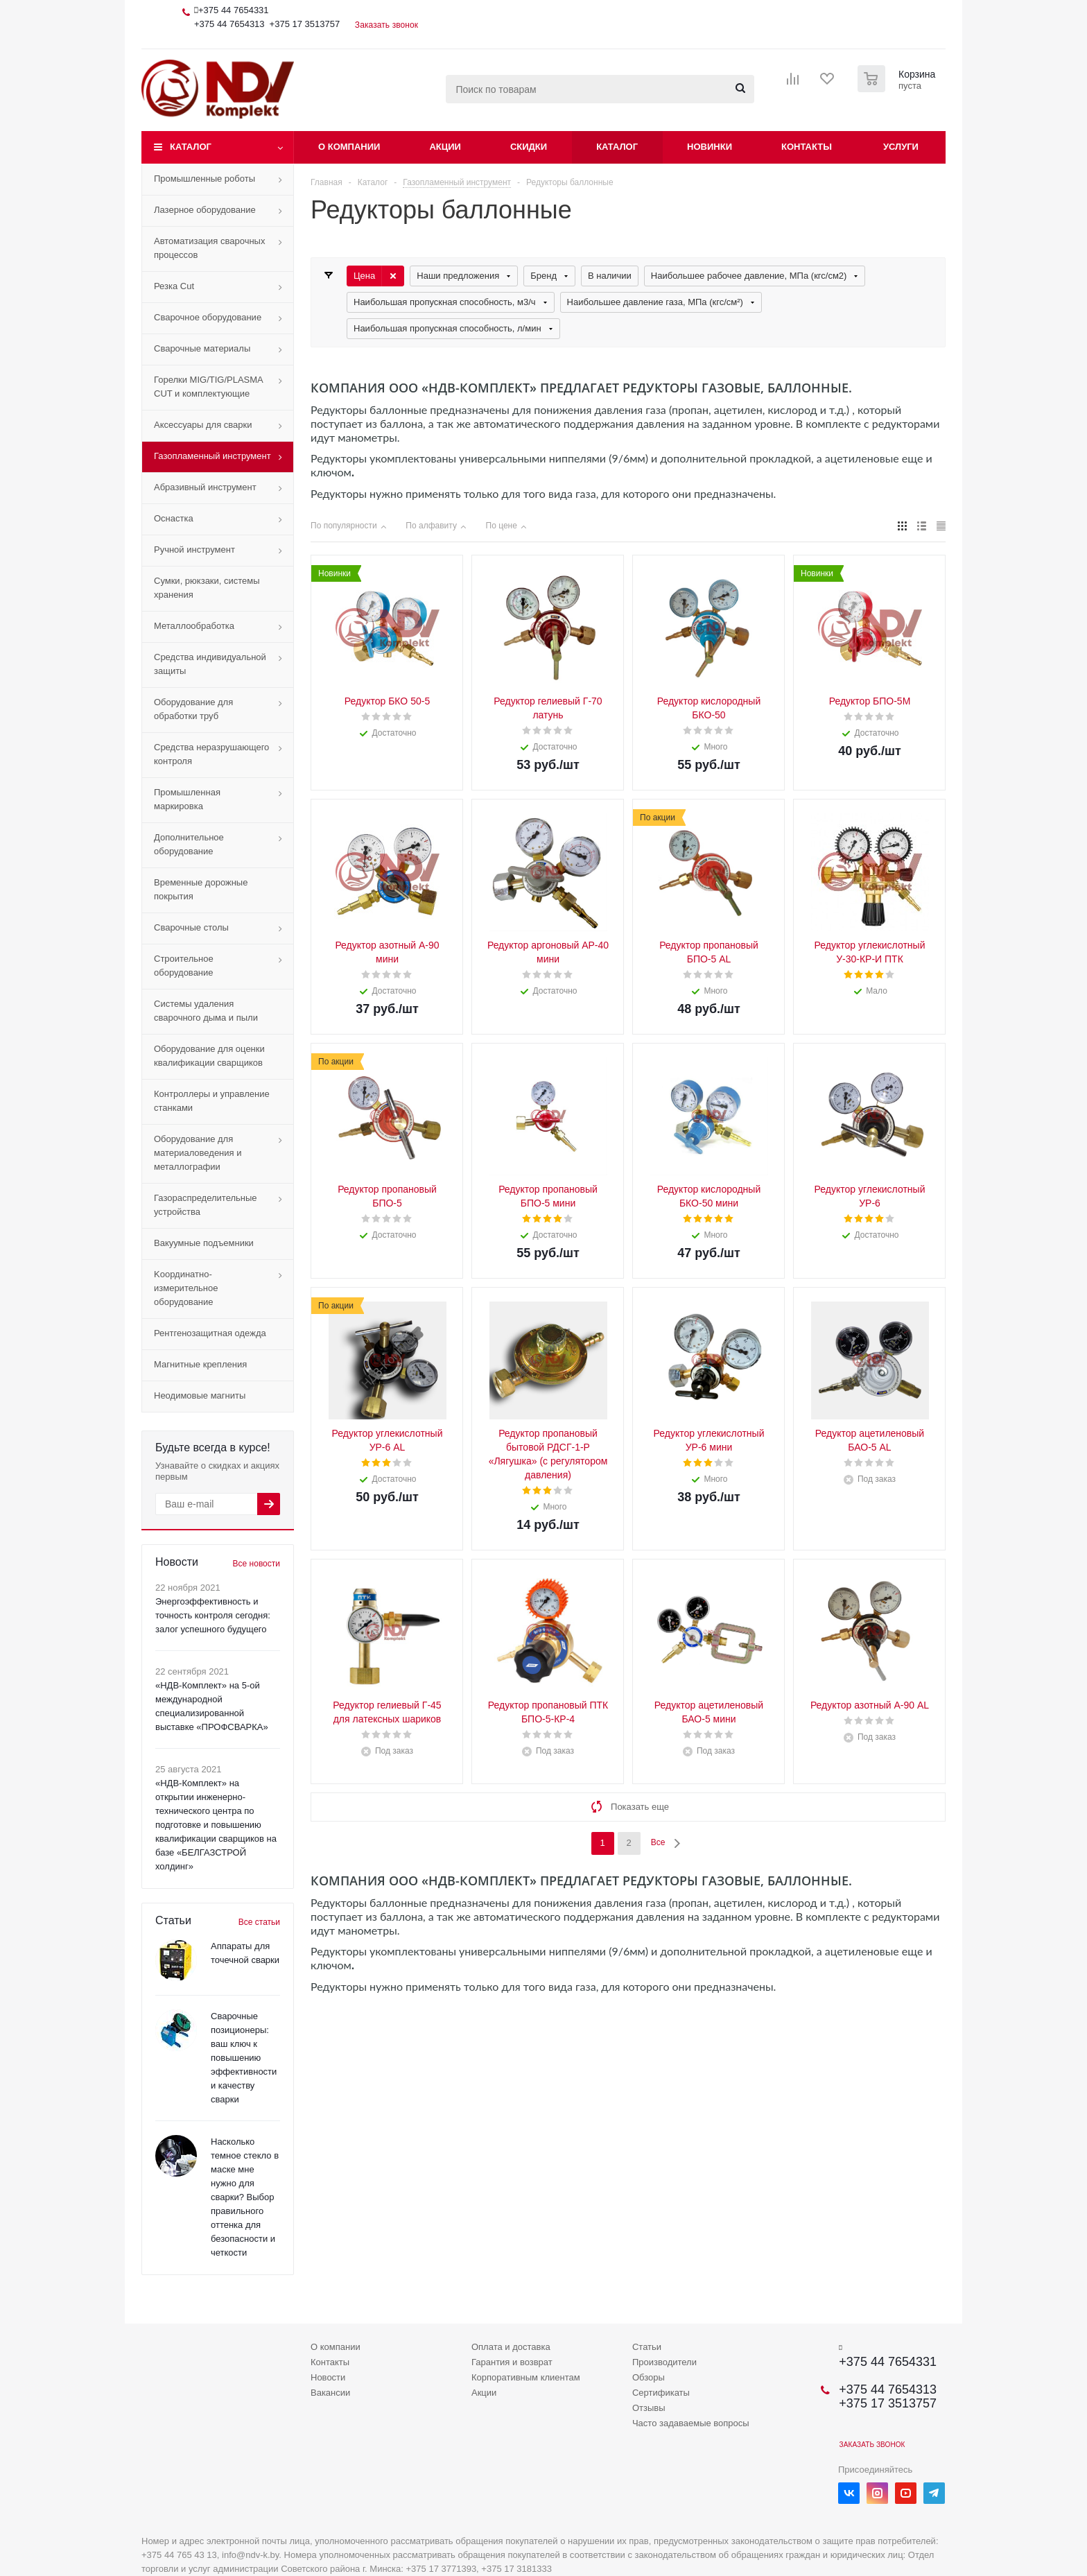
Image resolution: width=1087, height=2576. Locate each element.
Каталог (190, 146)
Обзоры (648, 2377)
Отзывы (649, 2408)
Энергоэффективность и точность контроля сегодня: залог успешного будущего (212, 1615)
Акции (445, 146)
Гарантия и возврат (512, 2362)
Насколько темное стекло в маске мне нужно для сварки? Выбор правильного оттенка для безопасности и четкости (245, 2197)
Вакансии (330, 2392)
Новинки (709, 146)
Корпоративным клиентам (525, 2377)
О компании (349, 146)
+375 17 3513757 (305, 24)
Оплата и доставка (510, 2347)
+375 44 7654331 (233, 10)
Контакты (806, 146)
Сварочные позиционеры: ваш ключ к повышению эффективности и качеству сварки (244, 2057)
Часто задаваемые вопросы (690, 2423)
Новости (328, 2377)
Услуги (901, 146)
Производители (664, 2362)
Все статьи (259, 1922)
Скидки (528, 146)
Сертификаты (661, 2392)
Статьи (646, 2347)
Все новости (256, 1563)
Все (658, 1842)
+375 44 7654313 (229, 24)
